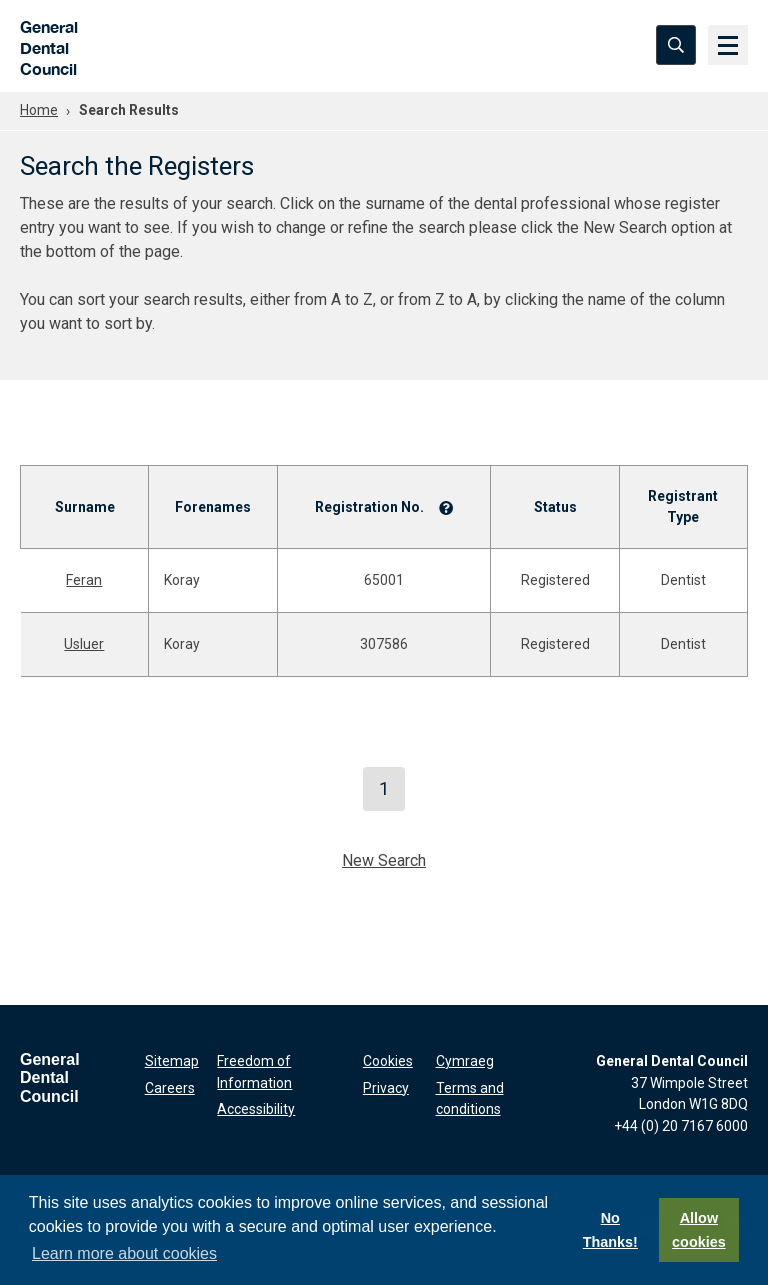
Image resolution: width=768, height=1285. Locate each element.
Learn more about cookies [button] (124, 1253)
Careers (170, 1088)
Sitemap (172, 1061)
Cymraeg (465, 1061)
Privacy (386, 1088)
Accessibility (256, 1109)
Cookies (388, 1061)
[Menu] (728, 45)
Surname (85, 507)
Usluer (84, 644)
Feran (84, 580)
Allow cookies (699, 1230)
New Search (384, 860)
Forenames (213, 507)
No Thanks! (610, 1230)
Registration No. (369, 507)
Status (555, 507)
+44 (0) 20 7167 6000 (681, 1126)
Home (39, 110)
